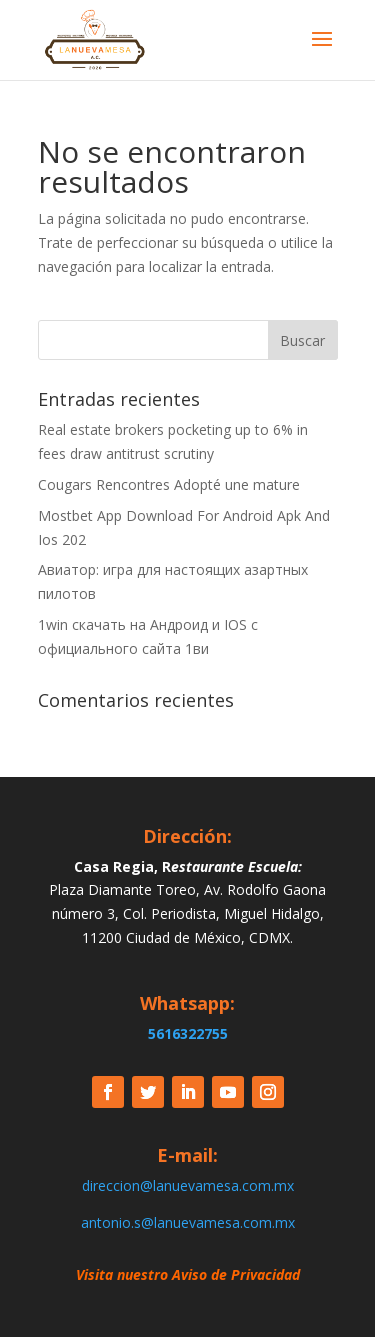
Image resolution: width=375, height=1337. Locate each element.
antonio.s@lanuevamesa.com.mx (188, 1222)
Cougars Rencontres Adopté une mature (169, 484)
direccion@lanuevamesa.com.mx (188, 1185)
